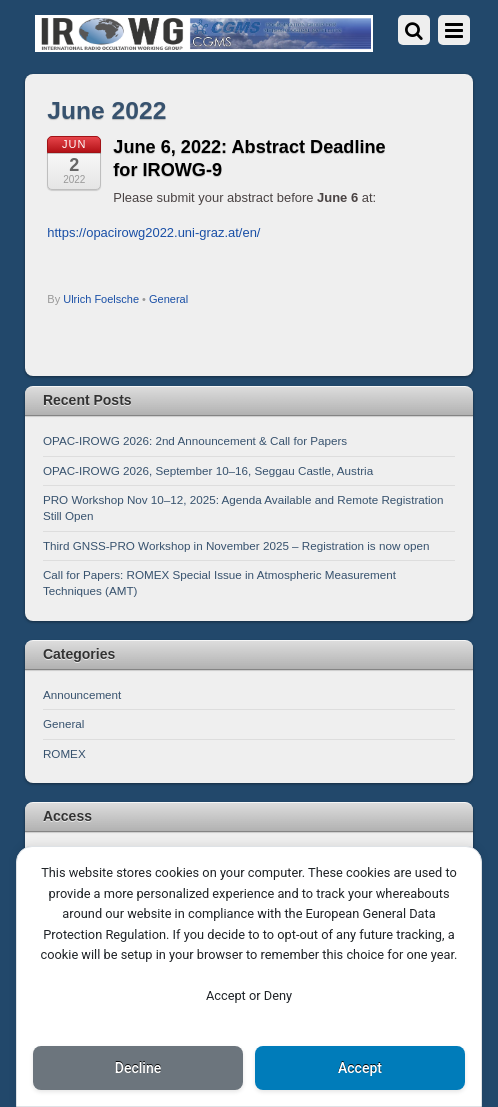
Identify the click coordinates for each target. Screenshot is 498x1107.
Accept (360, 1068)
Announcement (82, 694)
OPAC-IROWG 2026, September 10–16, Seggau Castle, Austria (208, 470)
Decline (138, 1068)
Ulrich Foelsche (101, 299)
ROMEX (64, 753)
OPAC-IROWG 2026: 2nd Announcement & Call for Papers (195, 440)
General (168, 299)
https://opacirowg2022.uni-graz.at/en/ (153, 232)
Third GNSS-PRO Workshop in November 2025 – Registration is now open (236, 545)
